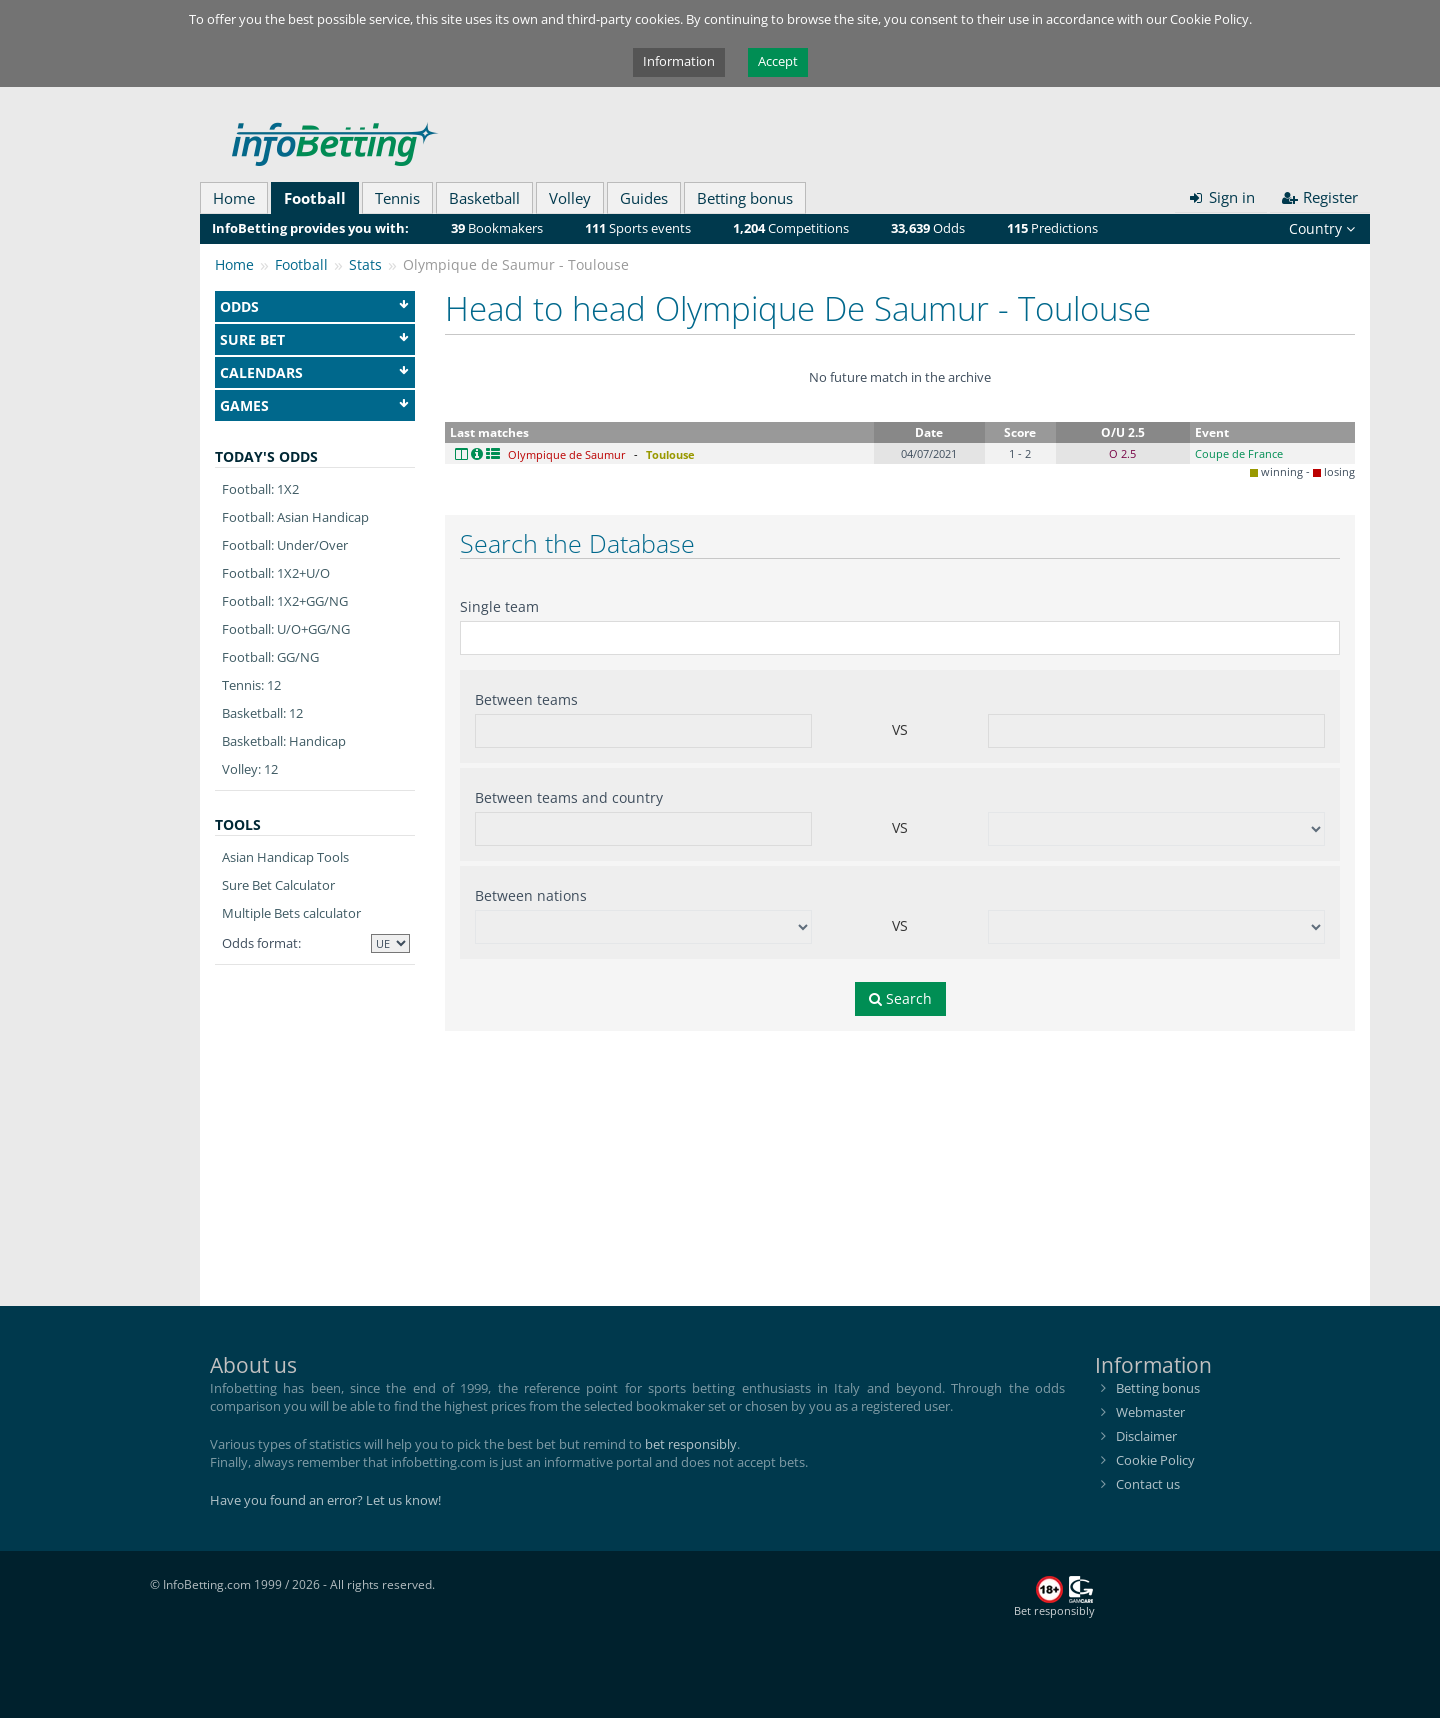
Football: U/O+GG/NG (286, 629)
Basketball (484, 198)
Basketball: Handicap (284, 741)
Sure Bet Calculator (278, 885)
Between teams (526, 699)
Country (1322, 228)
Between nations (531, 895)
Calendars (315, 372)
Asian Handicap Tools (285, 857)
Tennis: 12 (251, 685)
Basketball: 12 (262, 713)
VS (900, 729)
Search (900, 998)
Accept (778, 61)
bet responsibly (691, 1444)
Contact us (1148, 1484)
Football (315, 198)
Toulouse (670, 454)
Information (679, 61)
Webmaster (1150, 1412)
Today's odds (266, 456)
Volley (570, 198)
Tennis (397, 198)
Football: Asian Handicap (295, 517)
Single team (499, 606)
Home (234, 198)
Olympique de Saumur (567, 454)
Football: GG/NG (270, 657)
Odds (315, 306)
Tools (238, 824)
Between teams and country (569, 797)
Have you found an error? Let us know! (325, 1500)
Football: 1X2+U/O (276, 573)
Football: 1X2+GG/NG (285, 601)
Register (1320, 197)
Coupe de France (1239, 453)
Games (315, 405)
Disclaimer (1146, 1436)
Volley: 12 (250, 769)
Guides (644, 198)
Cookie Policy (1155, 1460)
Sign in (1221, 197)
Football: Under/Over (285, 545)
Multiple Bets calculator (291, 913)
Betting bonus (745, 198)
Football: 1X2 (260, 489)
